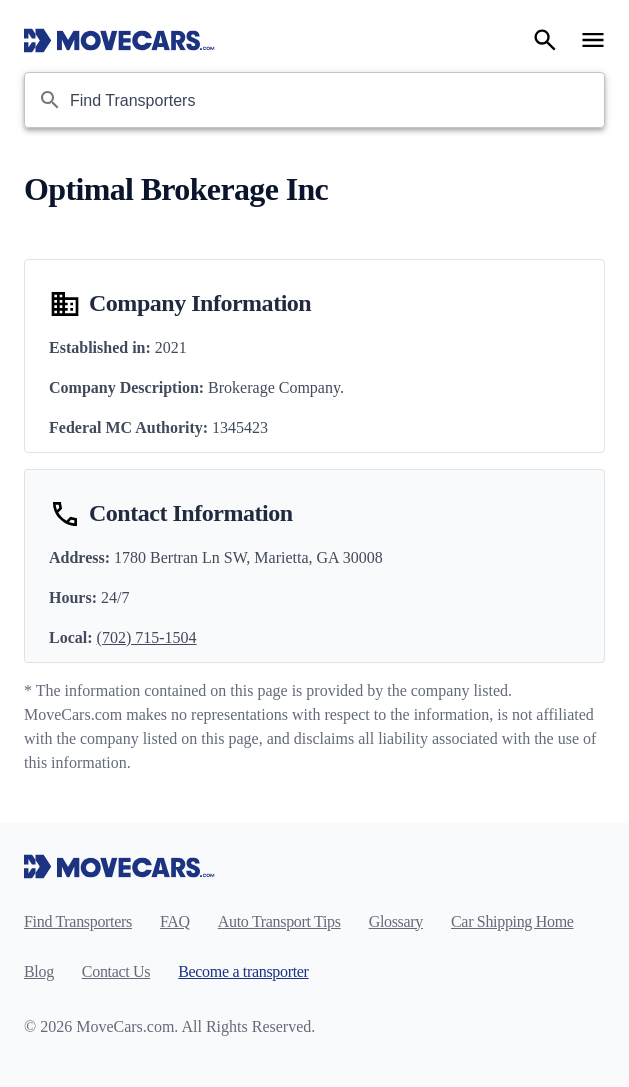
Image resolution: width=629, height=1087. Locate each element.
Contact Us (116, 971)
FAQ (175, 921)
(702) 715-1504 (147, 637)
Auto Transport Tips (279, 921)
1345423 (240, 427)
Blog (39, 971)
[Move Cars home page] (119, 40)
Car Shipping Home (512, 921)
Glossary (396, 921)
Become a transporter (243, 971)
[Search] (545, 40)
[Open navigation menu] (593, 40)
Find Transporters (78, 921)
